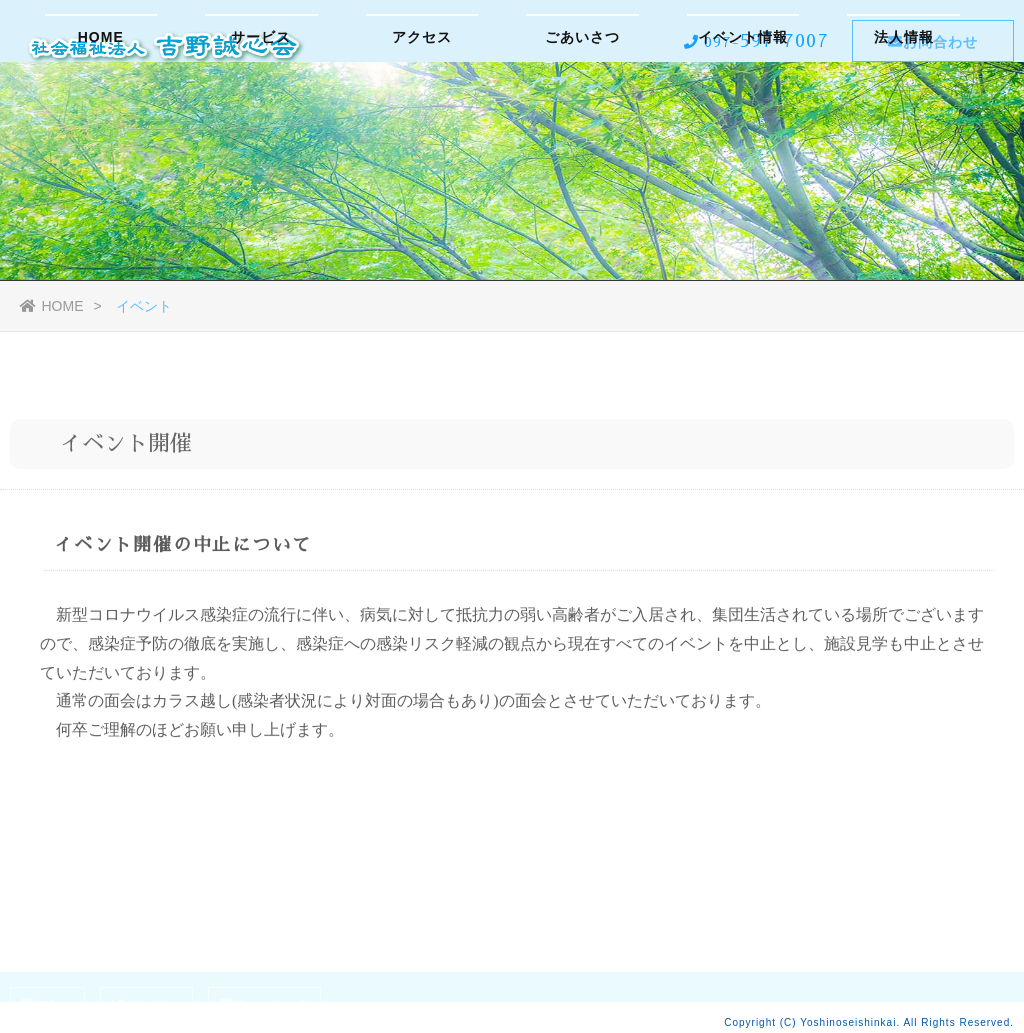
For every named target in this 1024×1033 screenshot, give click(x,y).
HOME (101, 115)
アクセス (422, 115)
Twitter (147, 1006)
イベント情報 (743, 115)
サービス (261, 115)
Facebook (264, 1006)
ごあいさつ (582, 115)
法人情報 (904, 115)
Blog (47, 1006)
